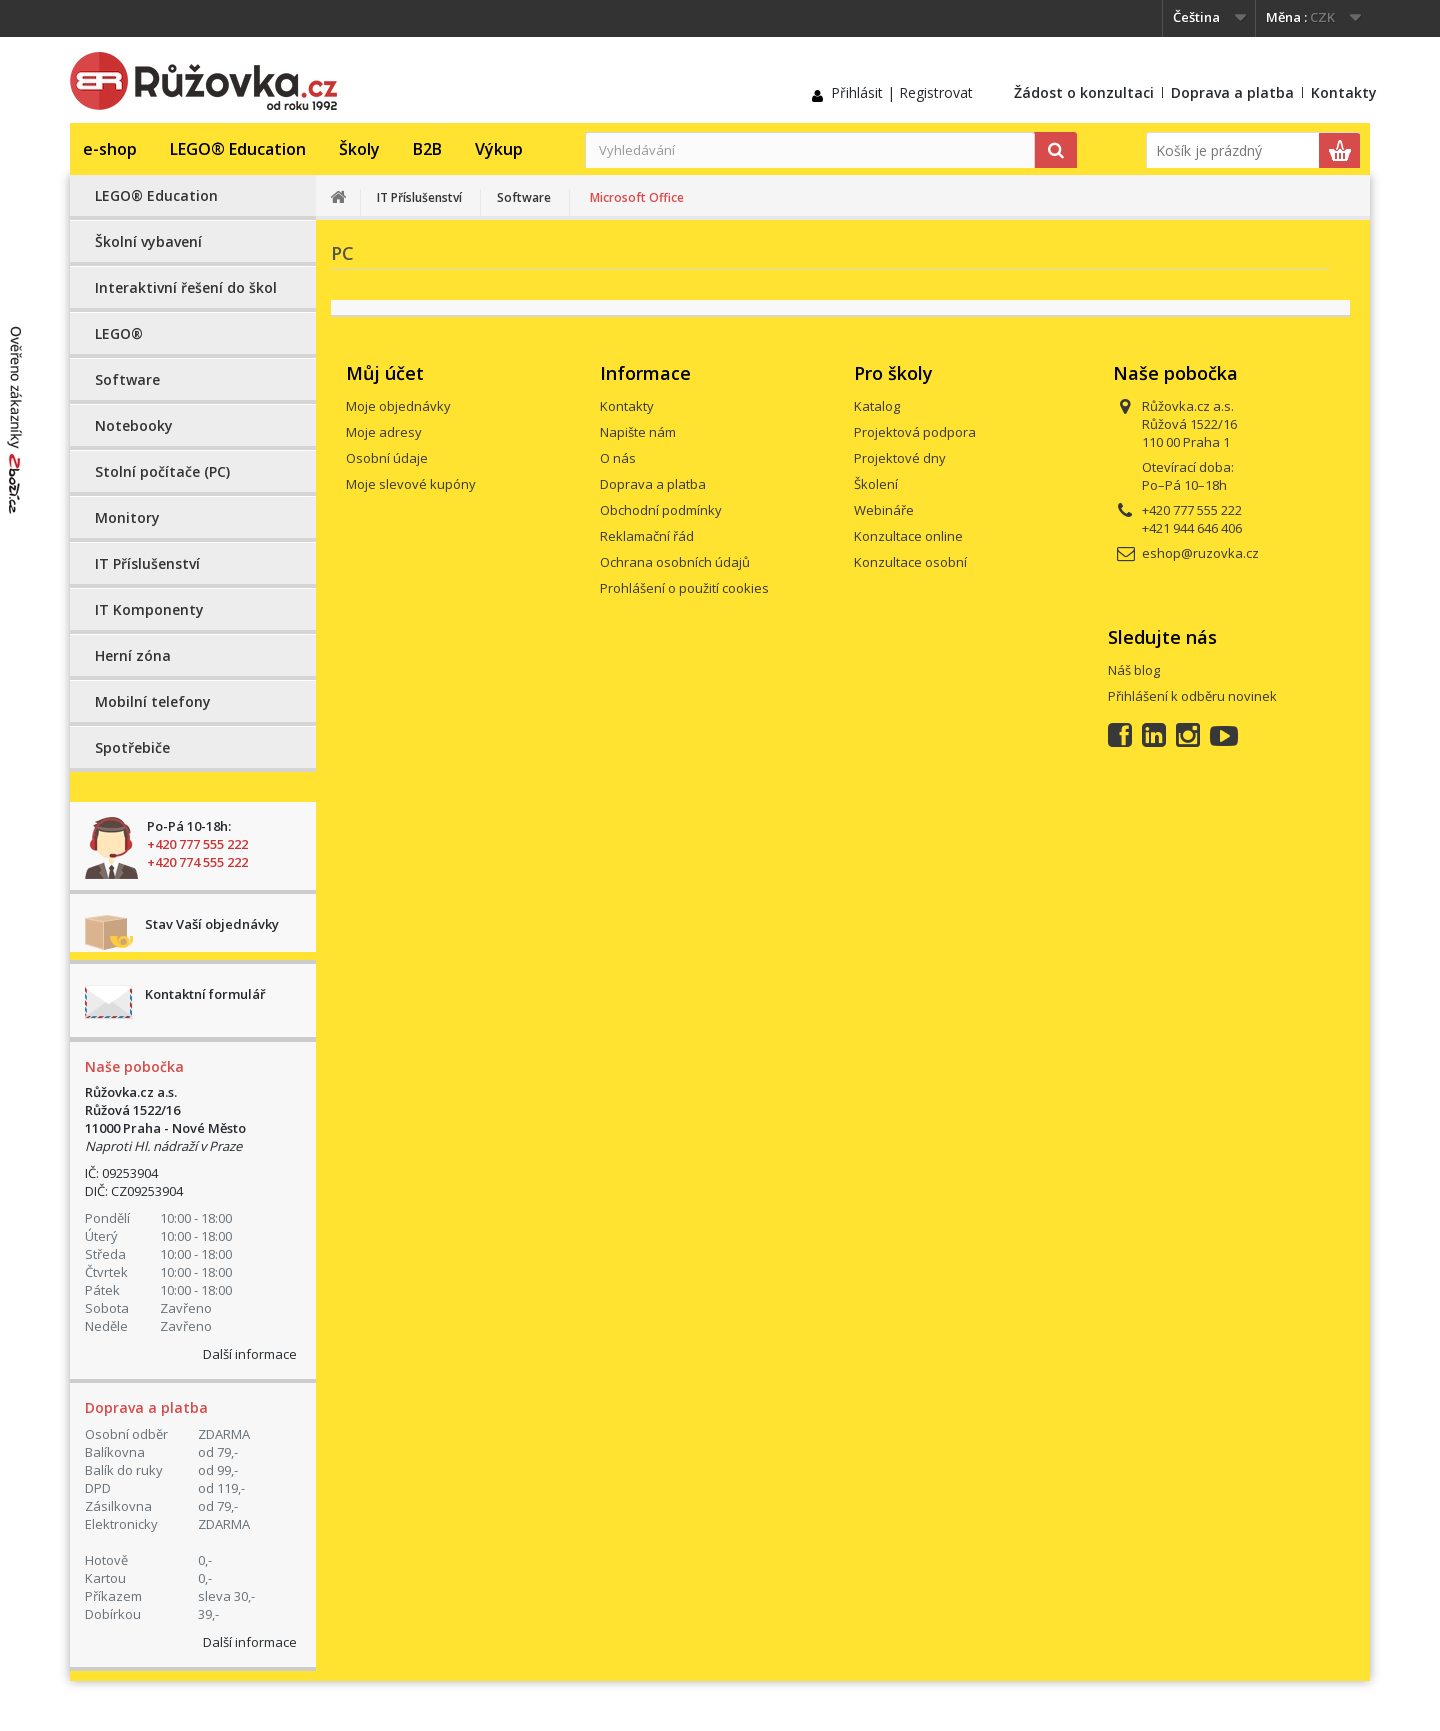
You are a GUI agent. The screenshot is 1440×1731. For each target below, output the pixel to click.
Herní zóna (133, 655)
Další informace (250, 1354)
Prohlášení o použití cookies (684, 588)
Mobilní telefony (153, 701)
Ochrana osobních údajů (675, 562)
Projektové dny (900, 458)
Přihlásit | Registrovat (902, 92)
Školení (876, 484)
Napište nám (638, 432)
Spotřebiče (132, 747)
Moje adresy (384, 432)
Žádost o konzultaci (1084, 92)
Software (127, 379)
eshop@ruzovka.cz (1200, 553)
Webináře (884, 510)
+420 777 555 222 (197, 844)
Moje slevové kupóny (411, 484)
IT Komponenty (149, 609)
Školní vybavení (148, 241)
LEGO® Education (238, 149)
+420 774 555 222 (197, 862)
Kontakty (1344, 92)
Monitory (127, 517)
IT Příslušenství (147, 563)
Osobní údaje (387, 458)
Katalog (877, 406)
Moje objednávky (398, 406)
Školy (359, 149)
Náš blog (1134, 670)
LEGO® (119, 333)
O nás (618, 458)
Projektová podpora (915, 432)
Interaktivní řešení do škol (186, 287)
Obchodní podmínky (661, 510)
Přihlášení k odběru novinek (1192, 696)
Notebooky (134, 425)
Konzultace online (908, 536)
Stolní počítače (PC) (162, 471)
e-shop (110, 149)
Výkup (499, 149)
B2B (427, 149)
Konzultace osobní (910, 562)
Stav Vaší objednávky (212, 924)
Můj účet (385, 373)
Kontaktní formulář (205, 994)
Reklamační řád (647, 536)
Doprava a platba (1232, 92)
